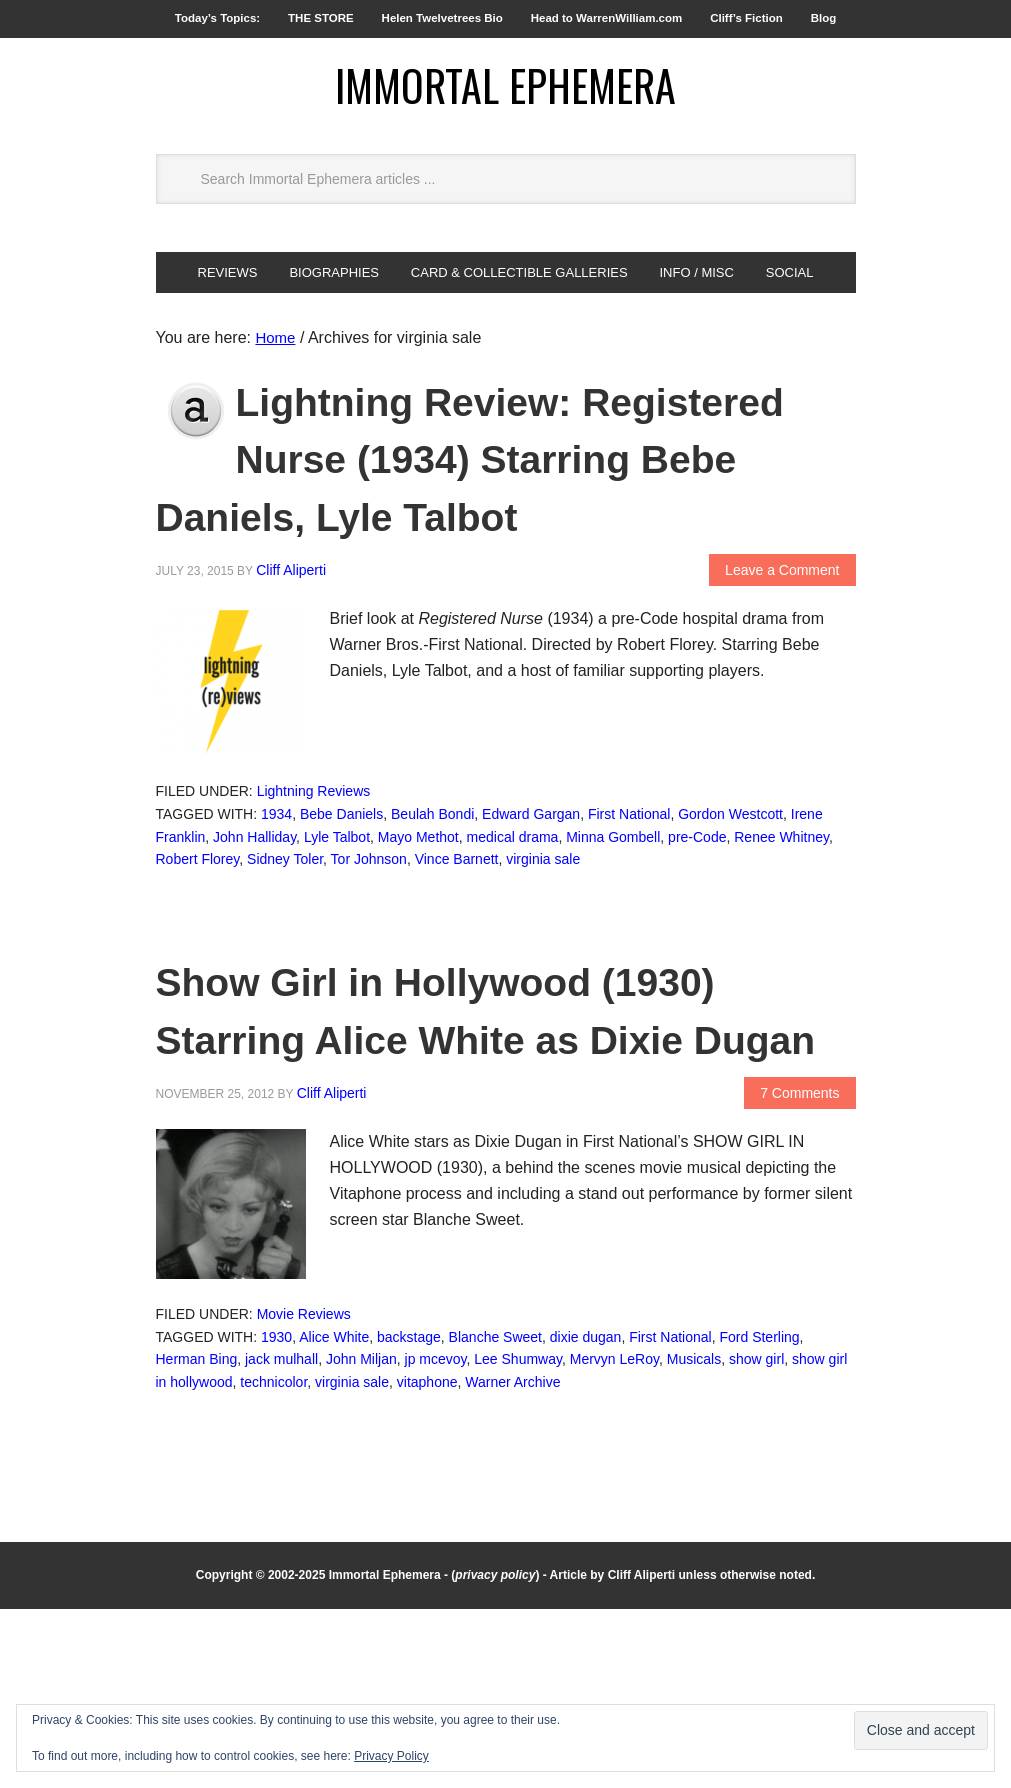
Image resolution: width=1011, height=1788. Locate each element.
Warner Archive (512, 1561)
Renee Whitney (781, 958)
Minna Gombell (613, 958)
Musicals (694, 1538)
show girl (756, 1538)
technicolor (273, 1561)
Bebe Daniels (341, 935)
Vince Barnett (457, 980)
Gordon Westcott (730, 935)
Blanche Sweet (495, 1515)
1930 (276, 1515)
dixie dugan (586, 1515)
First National (629, 935)
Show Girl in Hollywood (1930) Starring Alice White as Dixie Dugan (500, 1158)
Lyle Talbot (337, 958)
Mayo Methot (418, 958)
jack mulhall (281, 1538)
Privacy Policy (391, 1756)
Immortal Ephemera (505, 93)
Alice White (334, 1515)
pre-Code (697, 958)
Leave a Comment (782, 691)
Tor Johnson (369, 980)
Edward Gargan (531, 935)
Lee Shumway (518, 1538)
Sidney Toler (285, 980)
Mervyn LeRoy (614, 1538)
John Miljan (361, 1538)
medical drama (513, 958)
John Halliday (254, 958)
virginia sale (543, 980)
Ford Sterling (759, 1515)
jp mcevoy (436, 1538)
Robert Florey (198, 980)
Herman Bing (197, 1538)
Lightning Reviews (314, 912)
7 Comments (799, 1272)
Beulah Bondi (432, 935)
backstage (409, 1515)
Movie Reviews (304, 1493)
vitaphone (427, 1561)
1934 (276, 935)
